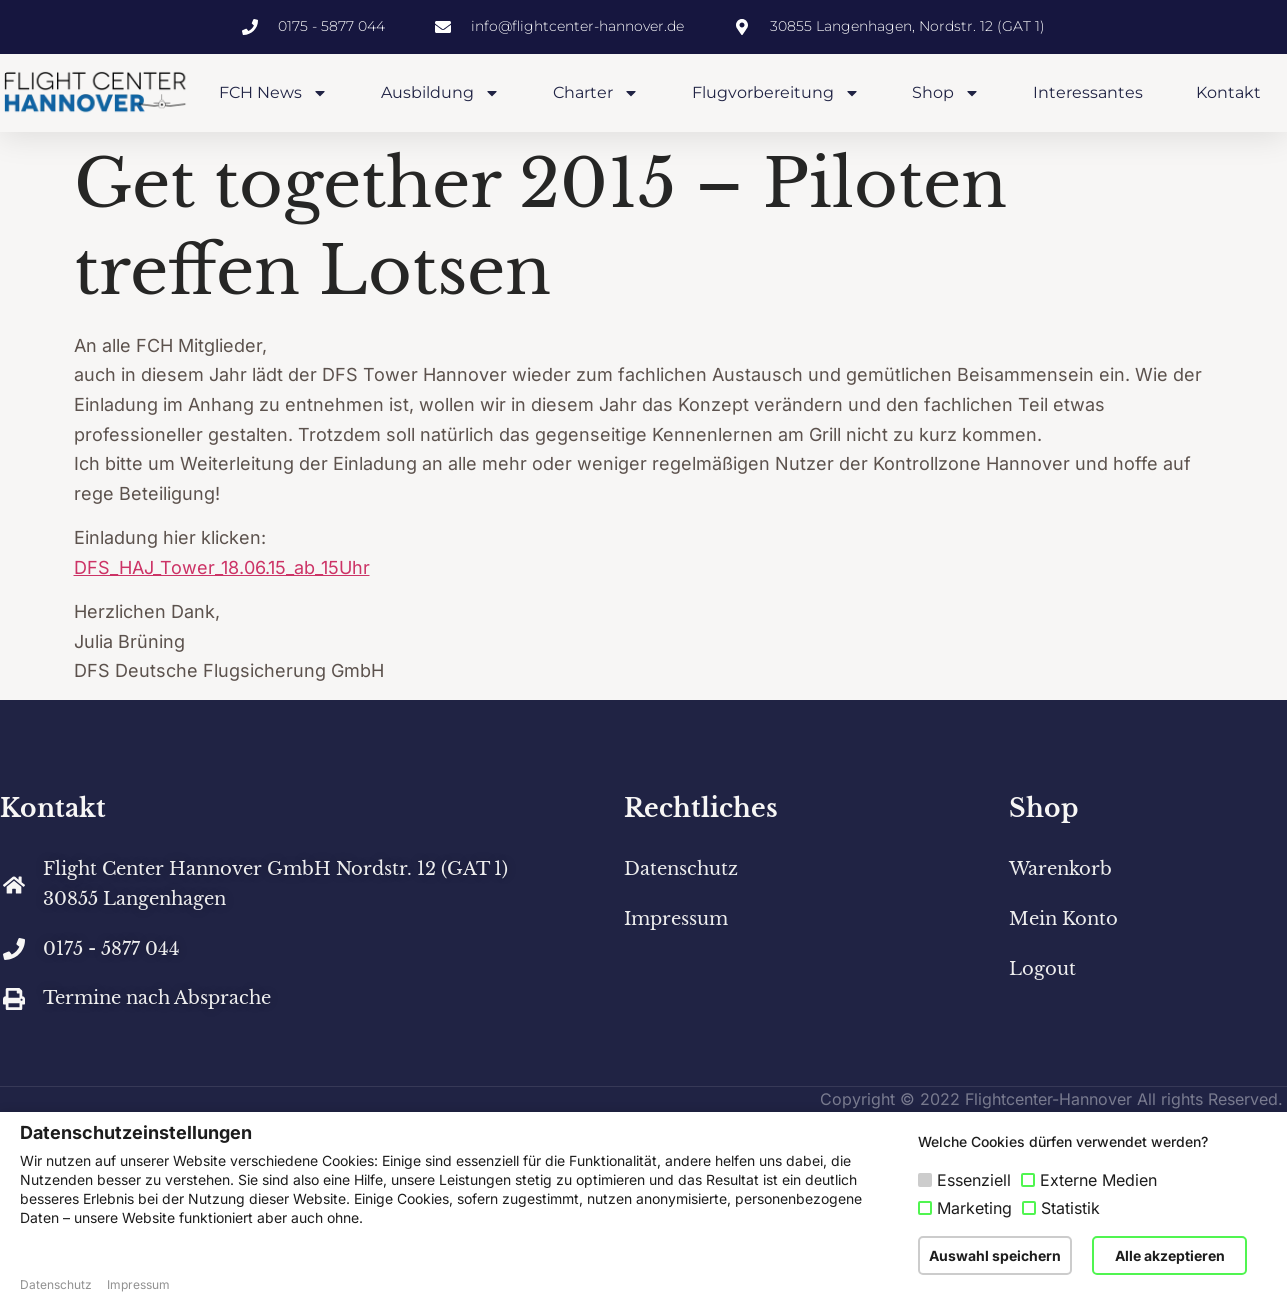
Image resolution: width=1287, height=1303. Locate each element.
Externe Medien (1098, 1180)
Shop (946, 93)
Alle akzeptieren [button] (1170, 1255)
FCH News (273, 93)
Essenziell (974, 1180)
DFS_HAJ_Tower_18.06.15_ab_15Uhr (222, 567)
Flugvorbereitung (776, 93)
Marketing (974, 1208)
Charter (596, 93)
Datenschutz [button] (56, 1284)
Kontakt (1228, 92)
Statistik (1070, 1208)
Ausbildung (440, 93)
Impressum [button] (138, 1284)
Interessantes (1088, 92)
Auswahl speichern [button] (995, 1255)
